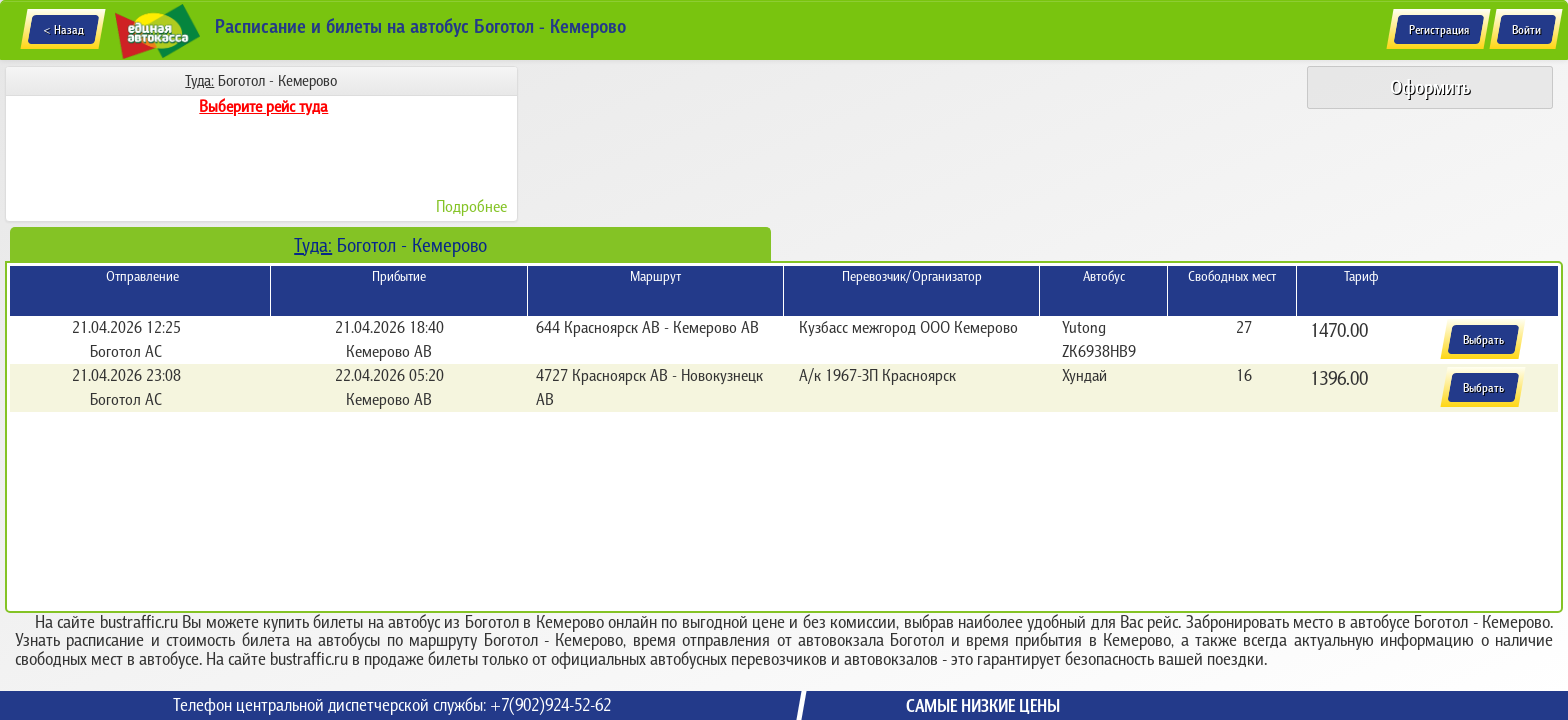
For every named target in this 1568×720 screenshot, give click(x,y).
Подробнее (471, 206)
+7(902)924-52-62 (550, 705)
